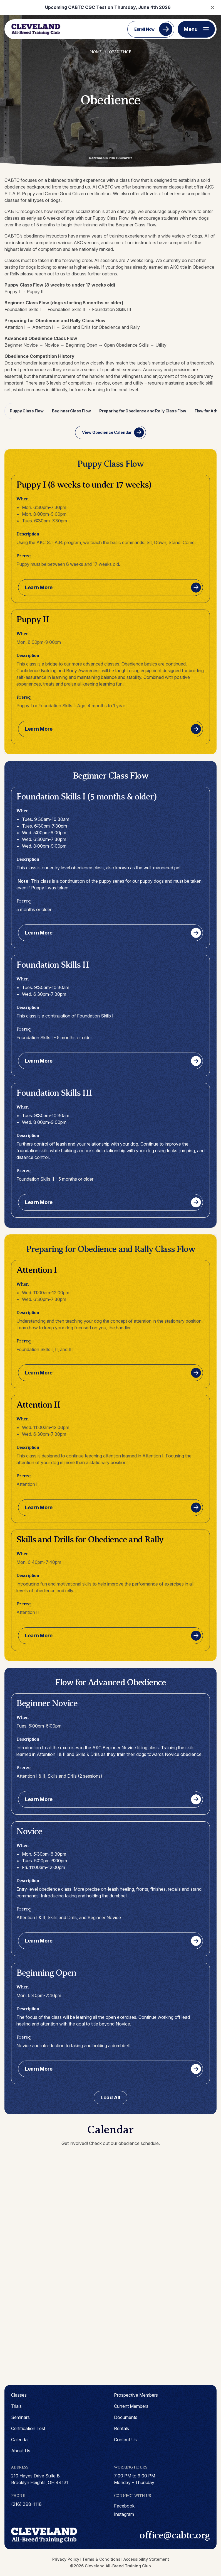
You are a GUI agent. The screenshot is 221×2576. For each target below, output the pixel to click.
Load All (110, 2097)
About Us (20, 2450)
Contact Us (125, 2439)
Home (96, 52)
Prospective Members (136, 2395)
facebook (124, 2506)
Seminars (20, 2417)
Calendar (20, 2439)
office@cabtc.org (175, 2535)
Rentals (121, 2428)
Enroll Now (144, 29)
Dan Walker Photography (110, 158)
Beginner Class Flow (71, 410)
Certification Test (28, 2428)
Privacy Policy (65, 2559)
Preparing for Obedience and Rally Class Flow (142, 410)
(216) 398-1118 (26, 2504)
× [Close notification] (212, 7)
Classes (19, 2395)
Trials (16, 2406)
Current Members (131, 2406)
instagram (124, 2514)
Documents (125, 2417)
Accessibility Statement (146, 2559)
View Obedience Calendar (107, 432)
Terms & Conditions (101, 2559)
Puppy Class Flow (27, 410)
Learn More (39, 587)
